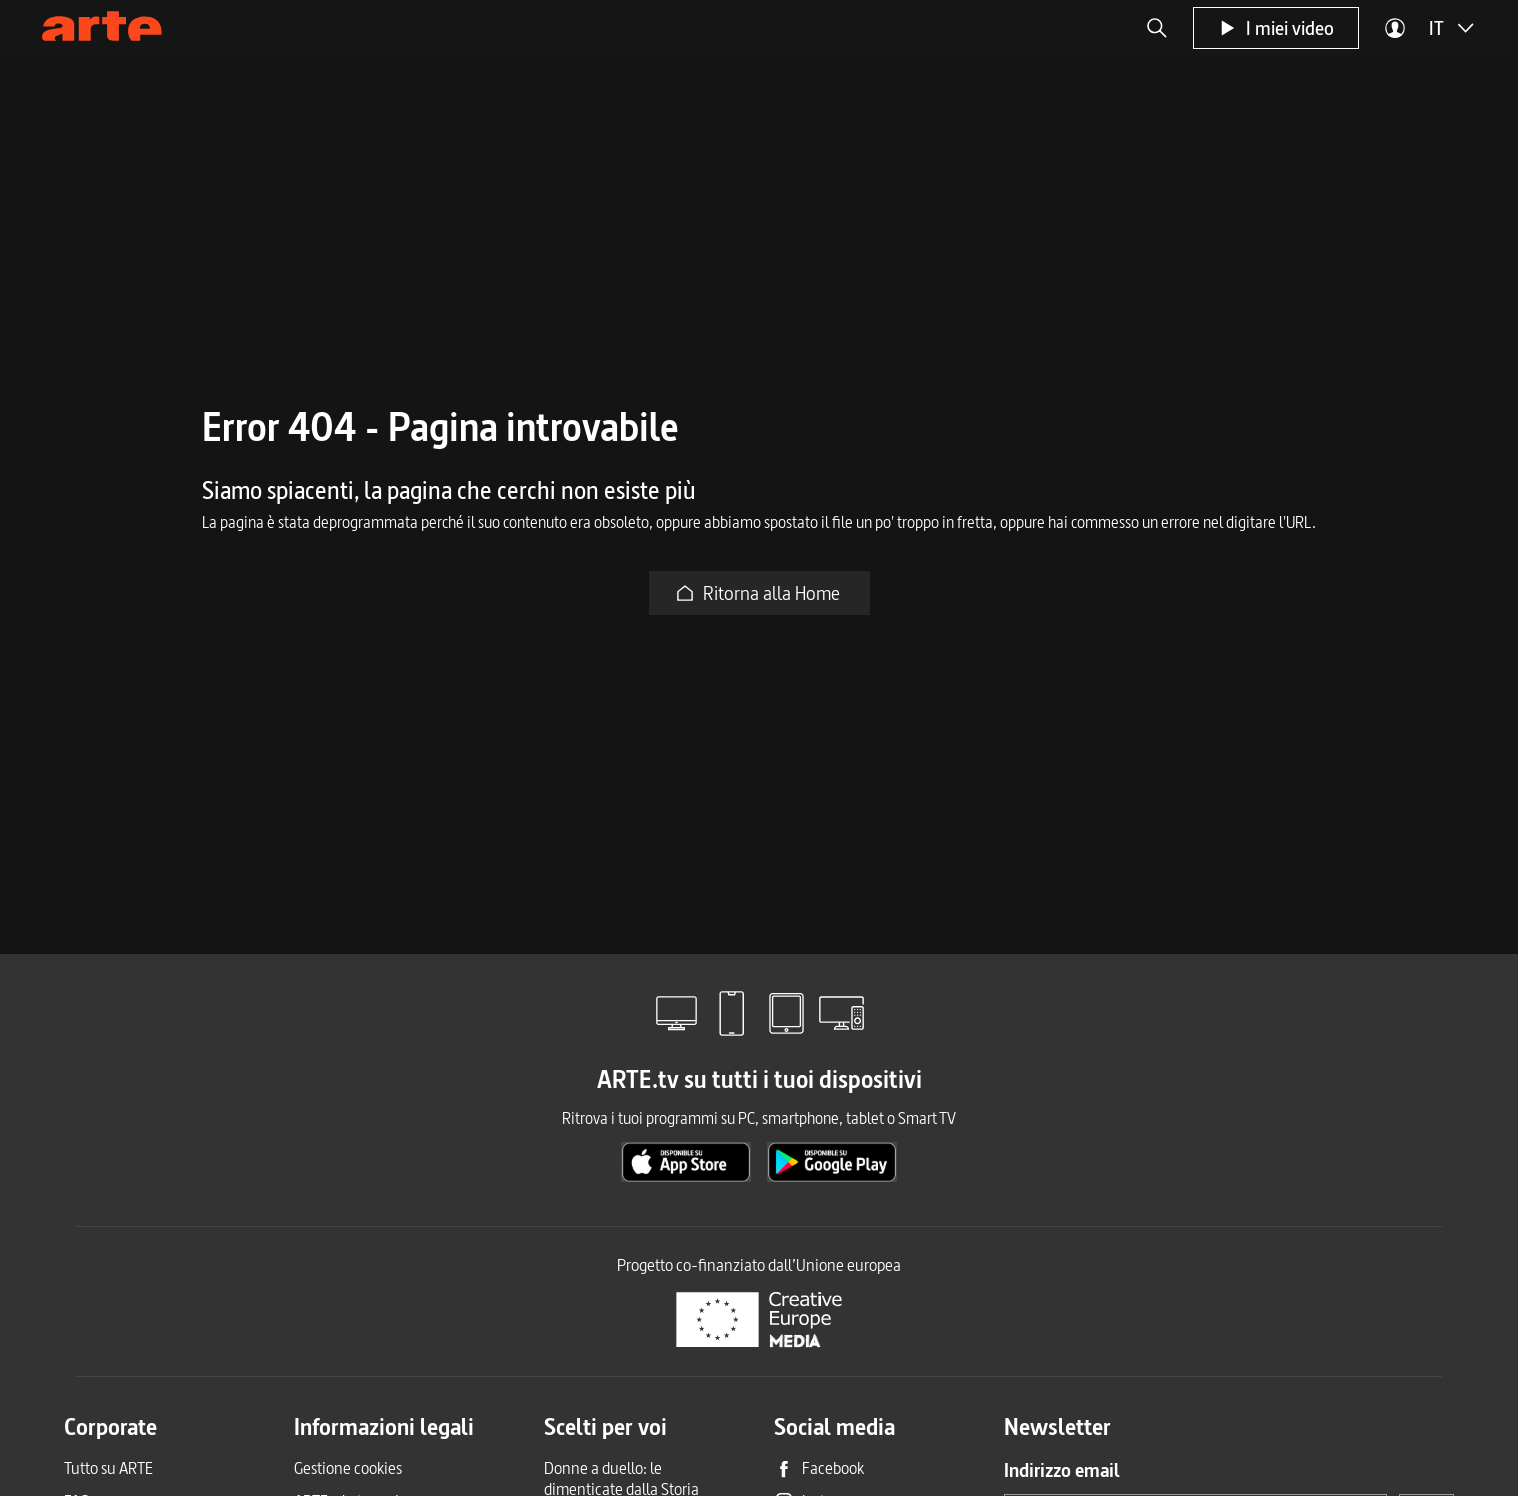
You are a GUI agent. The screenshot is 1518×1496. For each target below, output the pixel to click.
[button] (1157, 28)
